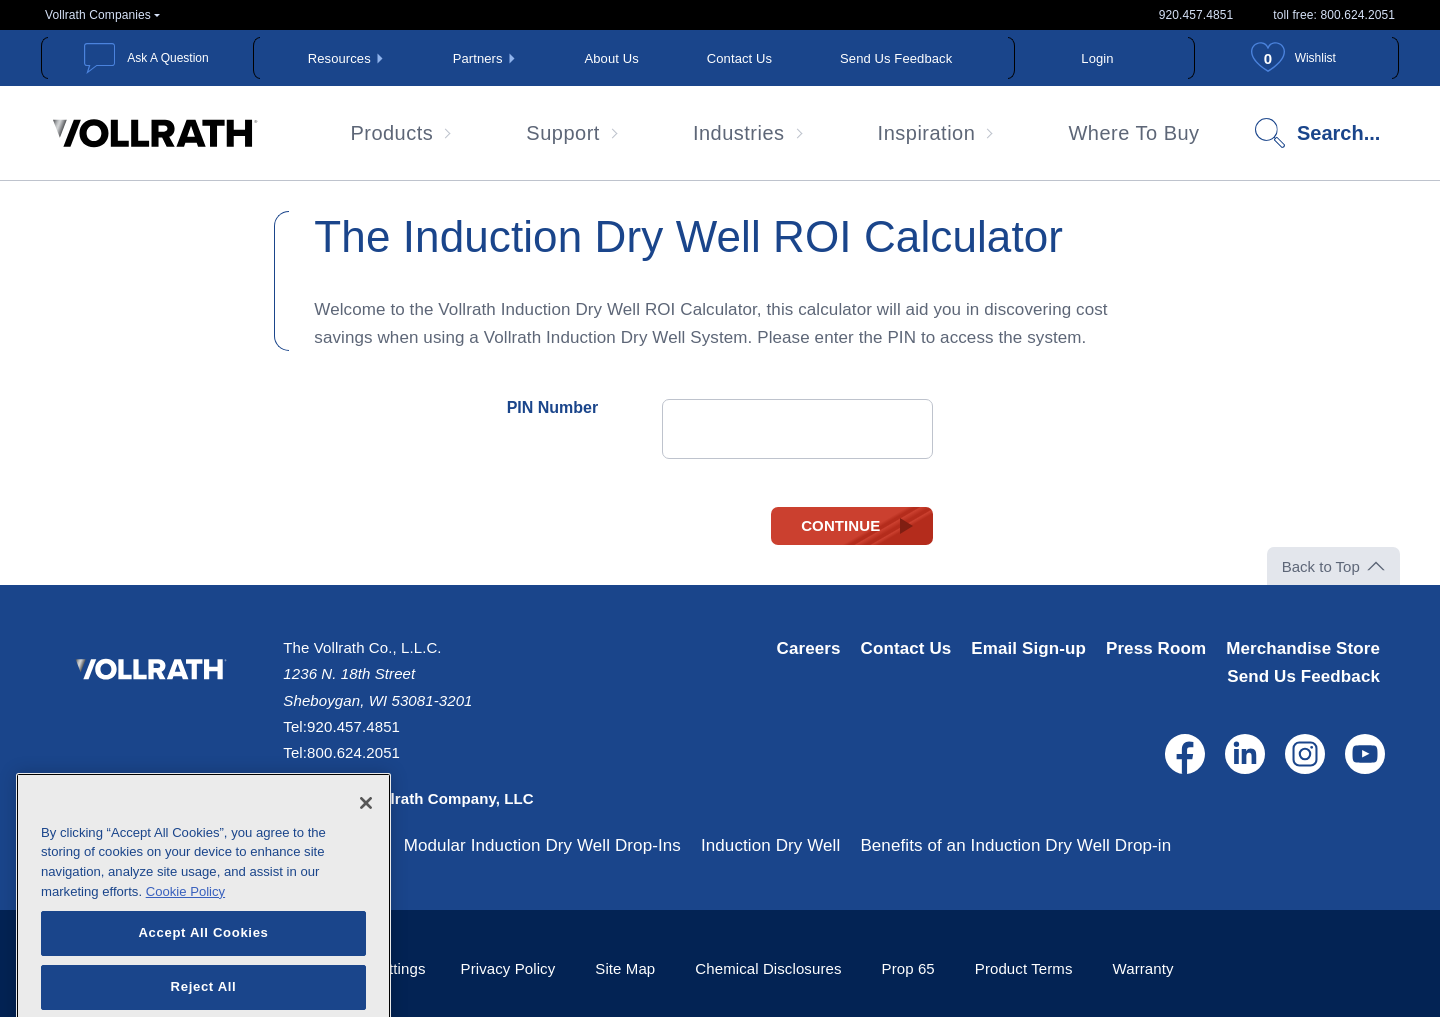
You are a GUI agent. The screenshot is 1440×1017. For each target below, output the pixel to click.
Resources (339, 58)
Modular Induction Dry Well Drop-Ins (542, 845)
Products (391, 133)
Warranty (1143, 968)
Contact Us (739, 58)
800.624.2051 (353, 752)
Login (1097, 58)
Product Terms (1024, 968)
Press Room (1156, 648)
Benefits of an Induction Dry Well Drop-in (1015, 845)
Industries (739, 133)
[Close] (366, 830)
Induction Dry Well (770, 845)
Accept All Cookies (203, 959)
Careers (809, 648)
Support (563, 133)
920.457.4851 (1196, 15)
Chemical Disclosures (768, 968)
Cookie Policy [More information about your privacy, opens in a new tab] (185, 918)
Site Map (625, 968)
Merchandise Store (1303, 648)
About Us (612, 58)
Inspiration (927, 133)
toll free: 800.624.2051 (1334, 15)
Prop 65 (908, 968)
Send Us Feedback (896, 58)
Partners (478, 58)
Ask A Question (167, 58)
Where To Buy (1133, 133)
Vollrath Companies (98, 15)
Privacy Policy (508, 968)
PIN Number (553, 407)
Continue (840, 525)
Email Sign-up (1028, 648)
